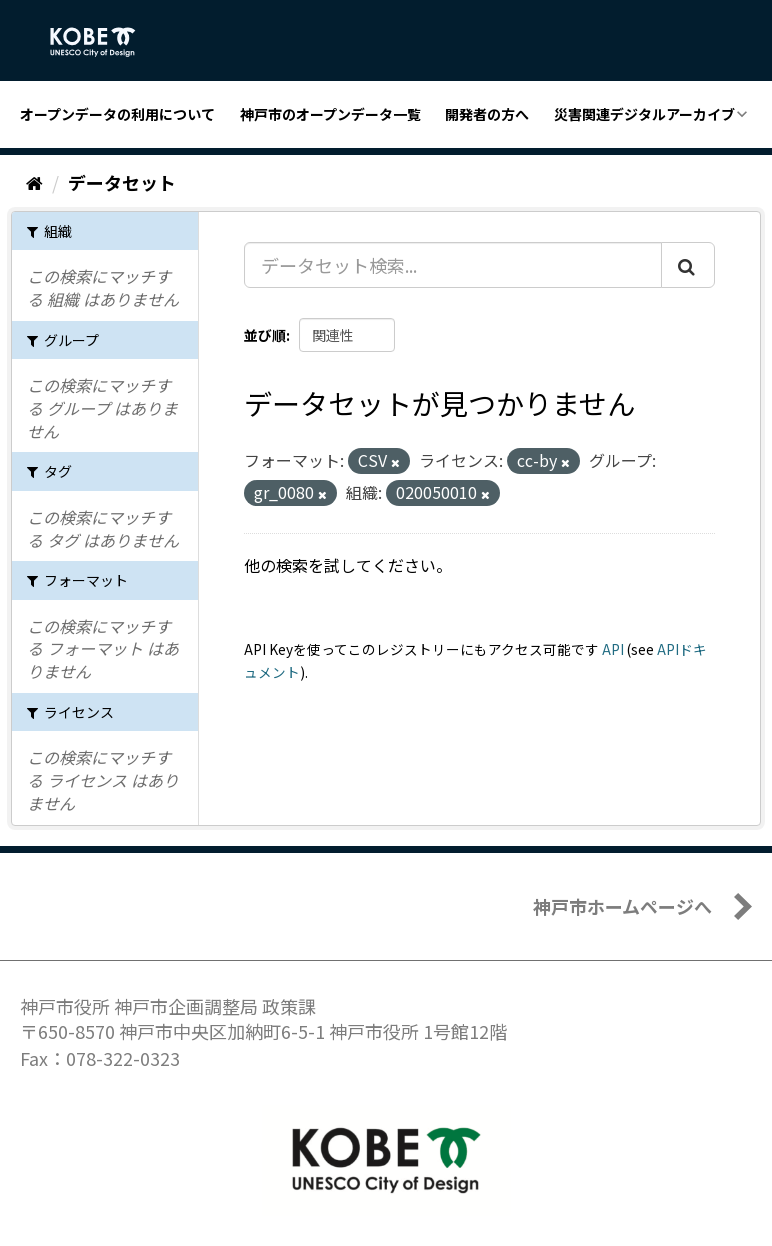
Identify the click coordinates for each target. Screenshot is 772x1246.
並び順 (265, 335)
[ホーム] (34, 182)
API (613, 649)
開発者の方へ (487, 114)
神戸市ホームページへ (622, 906)
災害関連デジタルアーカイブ (644, 114)
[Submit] (688, 265)
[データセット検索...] (453, 265)
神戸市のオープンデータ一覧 (330, 114)
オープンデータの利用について (117, 114)
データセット (122, 182)
